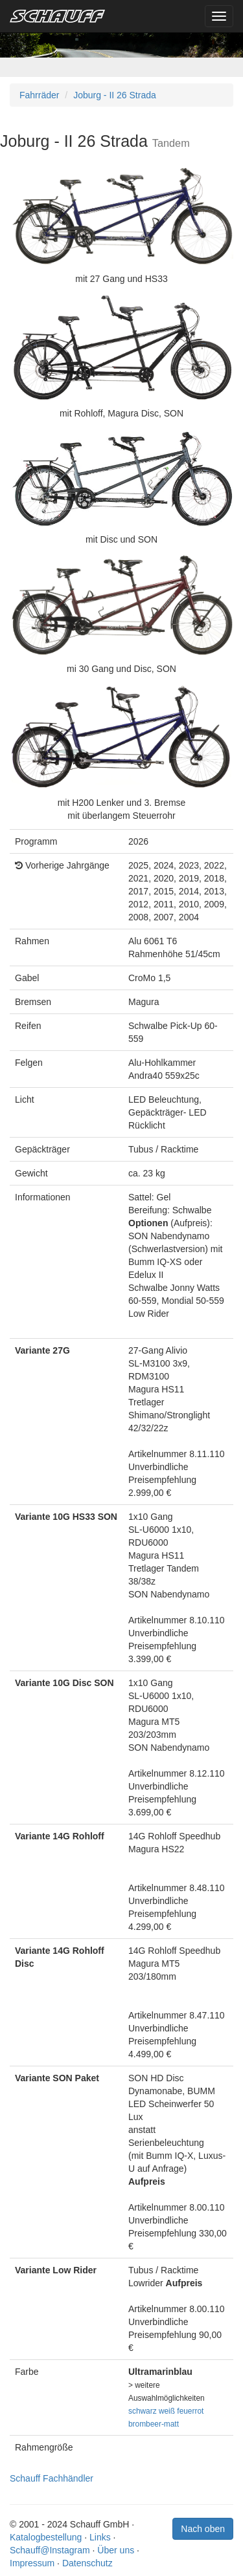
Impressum (32, 2563)
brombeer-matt (153, 2424)
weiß (167, 2411)
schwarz (142, 2411)
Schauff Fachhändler (51, 2478)
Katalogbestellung (46, 2537)
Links (100, 2537)
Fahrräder (39, 95)
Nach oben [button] (203, 2529)
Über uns (115, 2550)
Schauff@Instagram (50, 2550)
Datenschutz (87, 2563)
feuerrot (190, 2411)
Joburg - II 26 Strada (114, 95)
